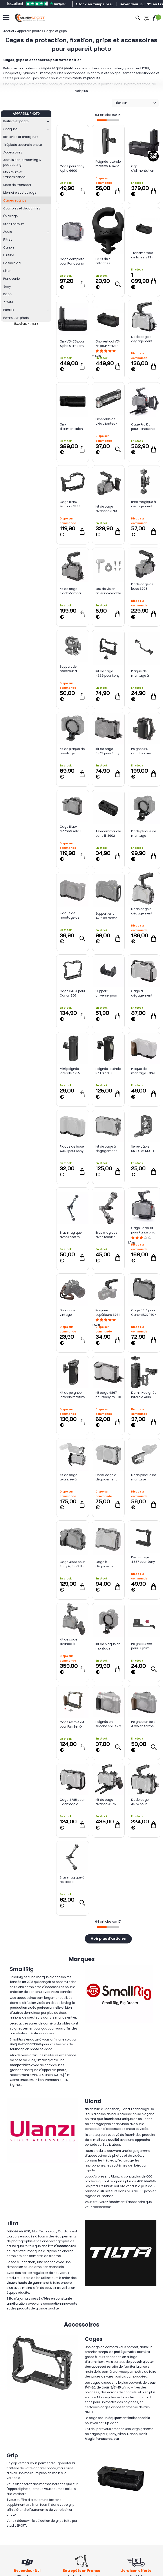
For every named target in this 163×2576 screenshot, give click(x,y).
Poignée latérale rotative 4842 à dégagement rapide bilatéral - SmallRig (108, 163)
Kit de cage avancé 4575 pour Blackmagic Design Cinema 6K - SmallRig (108, 1801)
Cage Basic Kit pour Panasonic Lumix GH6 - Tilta (144, 1230)
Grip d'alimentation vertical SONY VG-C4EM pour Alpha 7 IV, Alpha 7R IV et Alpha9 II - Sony (143, 168)
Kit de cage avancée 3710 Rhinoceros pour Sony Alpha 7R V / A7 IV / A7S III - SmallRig (108, 508)
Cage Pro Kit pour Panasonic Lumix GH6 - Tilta (144, 426)
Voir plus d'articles (108, 1939)
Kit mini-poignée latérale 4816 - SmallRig (143, 1394)
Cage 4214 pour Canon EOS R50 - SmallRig (143, 1312)
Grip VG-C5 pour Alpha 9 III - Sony (72, 343)
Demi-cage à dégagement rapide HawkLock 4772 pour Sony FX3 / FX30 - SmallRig (107, 1477)
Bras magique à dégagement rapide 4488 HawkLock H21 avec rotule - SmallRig (143, 504)
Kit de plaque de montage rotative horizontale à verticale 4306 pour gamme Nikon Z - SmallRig (108, 1646)
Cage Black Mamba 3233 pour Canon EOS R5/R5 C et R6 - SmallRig (72, 504)
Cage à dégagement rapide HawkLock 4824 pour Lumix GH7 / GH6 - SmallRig (143, 993)
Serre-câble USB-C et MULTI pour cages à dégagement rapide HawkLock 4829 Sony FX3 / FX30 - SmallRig (143, 1148)
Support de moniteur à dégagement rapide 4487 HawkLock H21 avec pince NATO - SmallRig (72, 668)
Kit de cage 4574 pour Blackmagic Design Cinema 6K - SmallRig (143, 1801)
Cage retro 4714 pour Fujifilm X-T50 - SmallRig (72, 1724)
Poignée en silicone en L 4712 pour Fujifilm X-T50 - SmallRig (108, 1724)
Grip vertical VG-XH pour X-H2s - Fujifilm (108, 343)
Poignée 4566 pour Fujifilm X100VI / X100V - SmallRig (142, 1646)
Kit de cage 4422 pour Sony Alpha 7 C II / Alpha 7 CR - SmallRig (107, 751)
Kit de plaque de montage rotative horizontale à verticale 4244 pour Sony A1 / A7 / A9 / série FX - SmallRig (143, 833)
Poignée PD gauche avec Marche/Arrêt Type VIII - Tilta (142, 751)
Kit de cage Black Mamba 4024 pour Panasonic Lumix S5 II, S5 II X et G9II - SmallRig (72, 591)
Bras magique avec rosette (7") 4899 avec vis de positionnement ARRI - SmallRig (108, 1234)
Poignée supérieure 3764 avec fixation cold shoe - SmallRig (108, 1312)
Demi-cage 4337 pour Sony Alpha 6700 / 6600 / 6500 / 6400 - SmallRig (143, 1559)
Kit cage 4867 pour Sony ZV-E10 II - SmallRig (108, 1394)
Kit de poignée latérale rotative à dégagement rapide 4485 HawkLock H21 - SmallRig (72, 1394)
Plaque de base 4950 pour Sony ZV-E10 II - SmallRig (72, 1148)
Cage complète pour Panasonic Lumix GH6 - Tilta (72, 261)
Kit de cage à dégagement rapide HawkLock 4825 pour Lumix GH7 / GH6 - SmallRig (143, 339)
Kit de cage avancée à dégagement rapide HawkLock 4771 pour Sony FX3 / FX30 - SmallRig (71, 1477)
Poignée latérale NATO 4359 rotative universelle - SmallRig (108, 1071)
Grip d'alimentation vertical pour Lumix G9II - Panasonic (71, 426)
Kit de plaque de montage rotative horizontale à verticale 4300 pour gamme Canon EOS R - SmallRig (72, 751)
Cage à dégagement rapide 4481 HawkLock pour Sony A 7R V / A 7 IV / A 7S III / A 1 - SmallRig (107, 1564)
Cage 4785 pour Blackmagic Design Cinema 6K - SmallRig (72, 1801)
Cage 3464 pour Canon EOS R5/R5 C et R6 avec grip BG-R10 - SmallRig (72, 993)
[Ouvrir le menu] (6, 17)
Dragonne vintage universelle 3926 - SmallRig (72, 1312)
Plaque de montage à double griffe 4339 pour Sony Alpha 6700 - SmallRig (143, 673)
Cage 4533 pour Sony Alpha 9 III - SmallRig (72, 1564)
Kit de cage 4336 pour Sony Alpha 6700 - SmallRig (108, 673)
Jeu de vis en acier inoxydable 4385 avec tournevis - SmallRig (108, 591)
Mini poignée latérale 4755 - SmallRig (71, 1071)
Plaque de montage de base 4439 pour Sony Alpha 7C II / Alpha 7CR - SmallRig (72, 915)
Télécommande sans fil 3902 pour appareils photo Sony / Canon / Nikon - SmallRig (108, 833)
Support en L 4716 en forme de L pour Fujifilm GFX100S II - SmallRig (108, 915)
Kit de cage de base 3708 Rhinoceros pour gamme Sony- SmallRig (143, 586)
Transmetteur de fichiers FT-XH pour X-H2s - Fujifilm (142, 255)
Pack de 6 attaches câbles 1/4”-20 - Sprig (108, 261)
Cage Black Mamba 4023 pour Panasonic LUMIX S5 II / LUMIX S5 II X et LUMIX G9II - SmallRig (72, 828)
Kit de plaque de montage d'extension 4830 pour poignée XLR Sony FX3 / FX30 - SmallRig (143, 1477)
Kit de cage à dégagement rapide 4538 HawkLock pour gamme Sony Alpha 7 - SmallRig (142, 911)
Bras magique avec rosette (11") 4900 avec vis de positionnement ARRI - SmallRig (72, 1234)
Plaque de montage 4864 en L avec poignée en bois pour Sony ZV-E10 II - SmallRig (144, 1071)
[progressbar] (108, 120)
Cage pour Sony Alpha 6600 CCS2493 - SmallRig (72, 168)
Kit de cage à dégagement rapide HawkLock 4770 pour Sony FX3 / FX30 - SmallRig (107, 1148)
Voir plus (81, 91)
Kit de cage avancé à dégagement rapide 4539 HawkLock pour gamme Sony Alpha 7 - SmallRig (71, 1641)
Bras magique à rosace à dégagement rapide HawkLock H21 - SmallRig (72, 1879)
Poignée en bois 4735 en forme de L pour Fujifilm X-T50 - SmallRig (143, 1724)
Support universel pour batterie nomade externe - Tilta (106, 993)
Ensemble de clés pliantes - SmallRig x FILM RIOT (107, 421)
